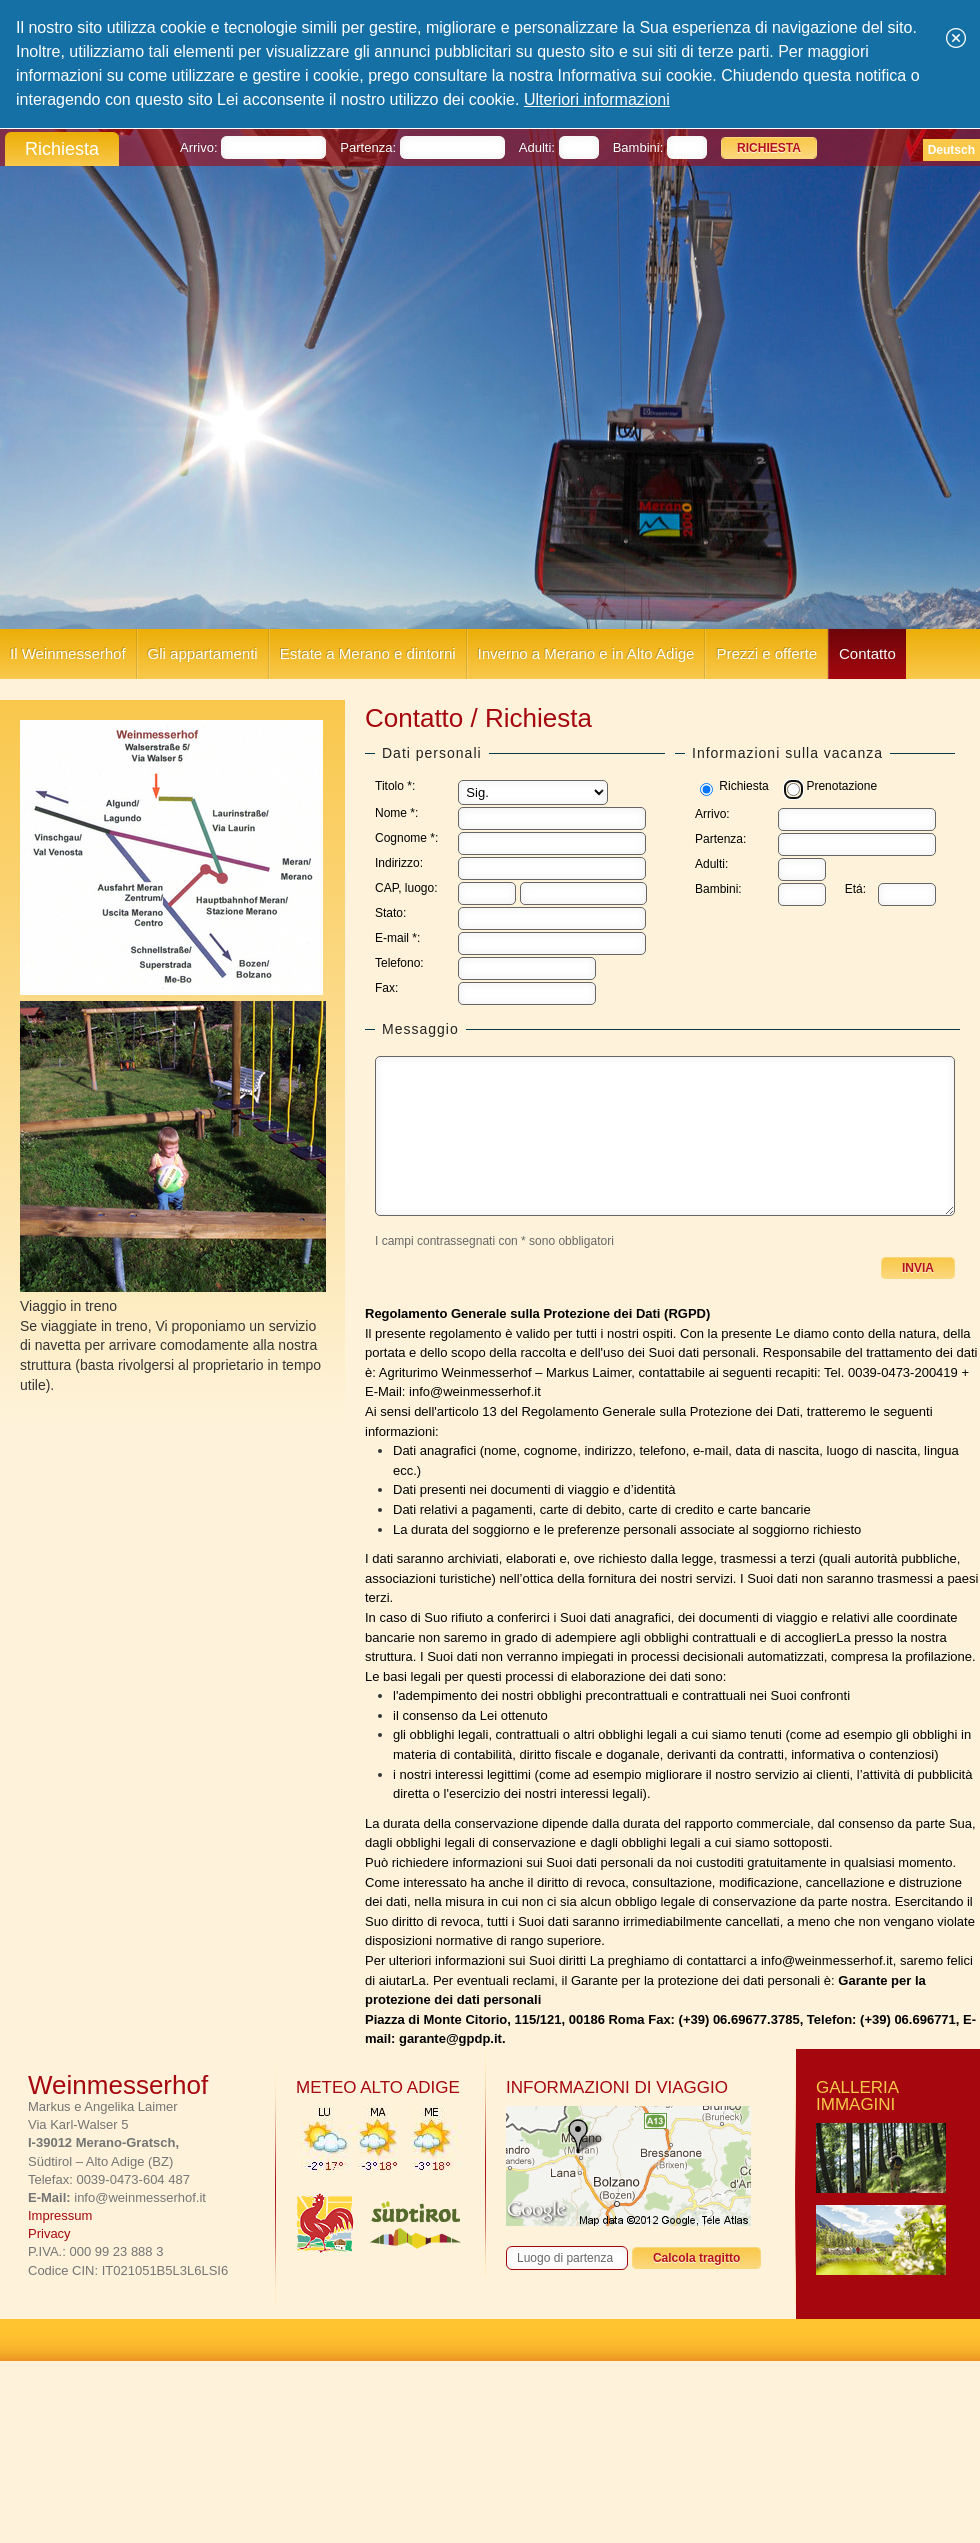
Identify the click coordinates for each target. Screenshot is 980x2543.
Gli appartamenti (203, 653)
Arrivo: (712, 814)
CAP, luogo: (406, 888)
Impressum (60, 2215)
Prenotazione (841, 786)
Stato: (390, 913)
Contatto (867, 653)
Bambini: (718, 889)
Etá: (855, 889)
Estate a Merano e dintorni (368, 653)
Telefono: (399, 963)
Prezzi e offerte (766, 653)
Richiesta (743, 786)
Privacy (49, 2233)
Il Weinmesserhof (68, 653)
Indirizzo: (399, 863)
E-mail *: (397, 938)
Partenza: (720, 839)
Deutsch (951, 150)
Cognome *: (406, 838)
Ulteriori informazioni (597, 99)
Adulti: (711, 864)
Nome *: (396, 813)
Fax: (386, 988)
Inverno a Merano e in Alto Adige (586, 653)
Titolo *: (395, 786)
